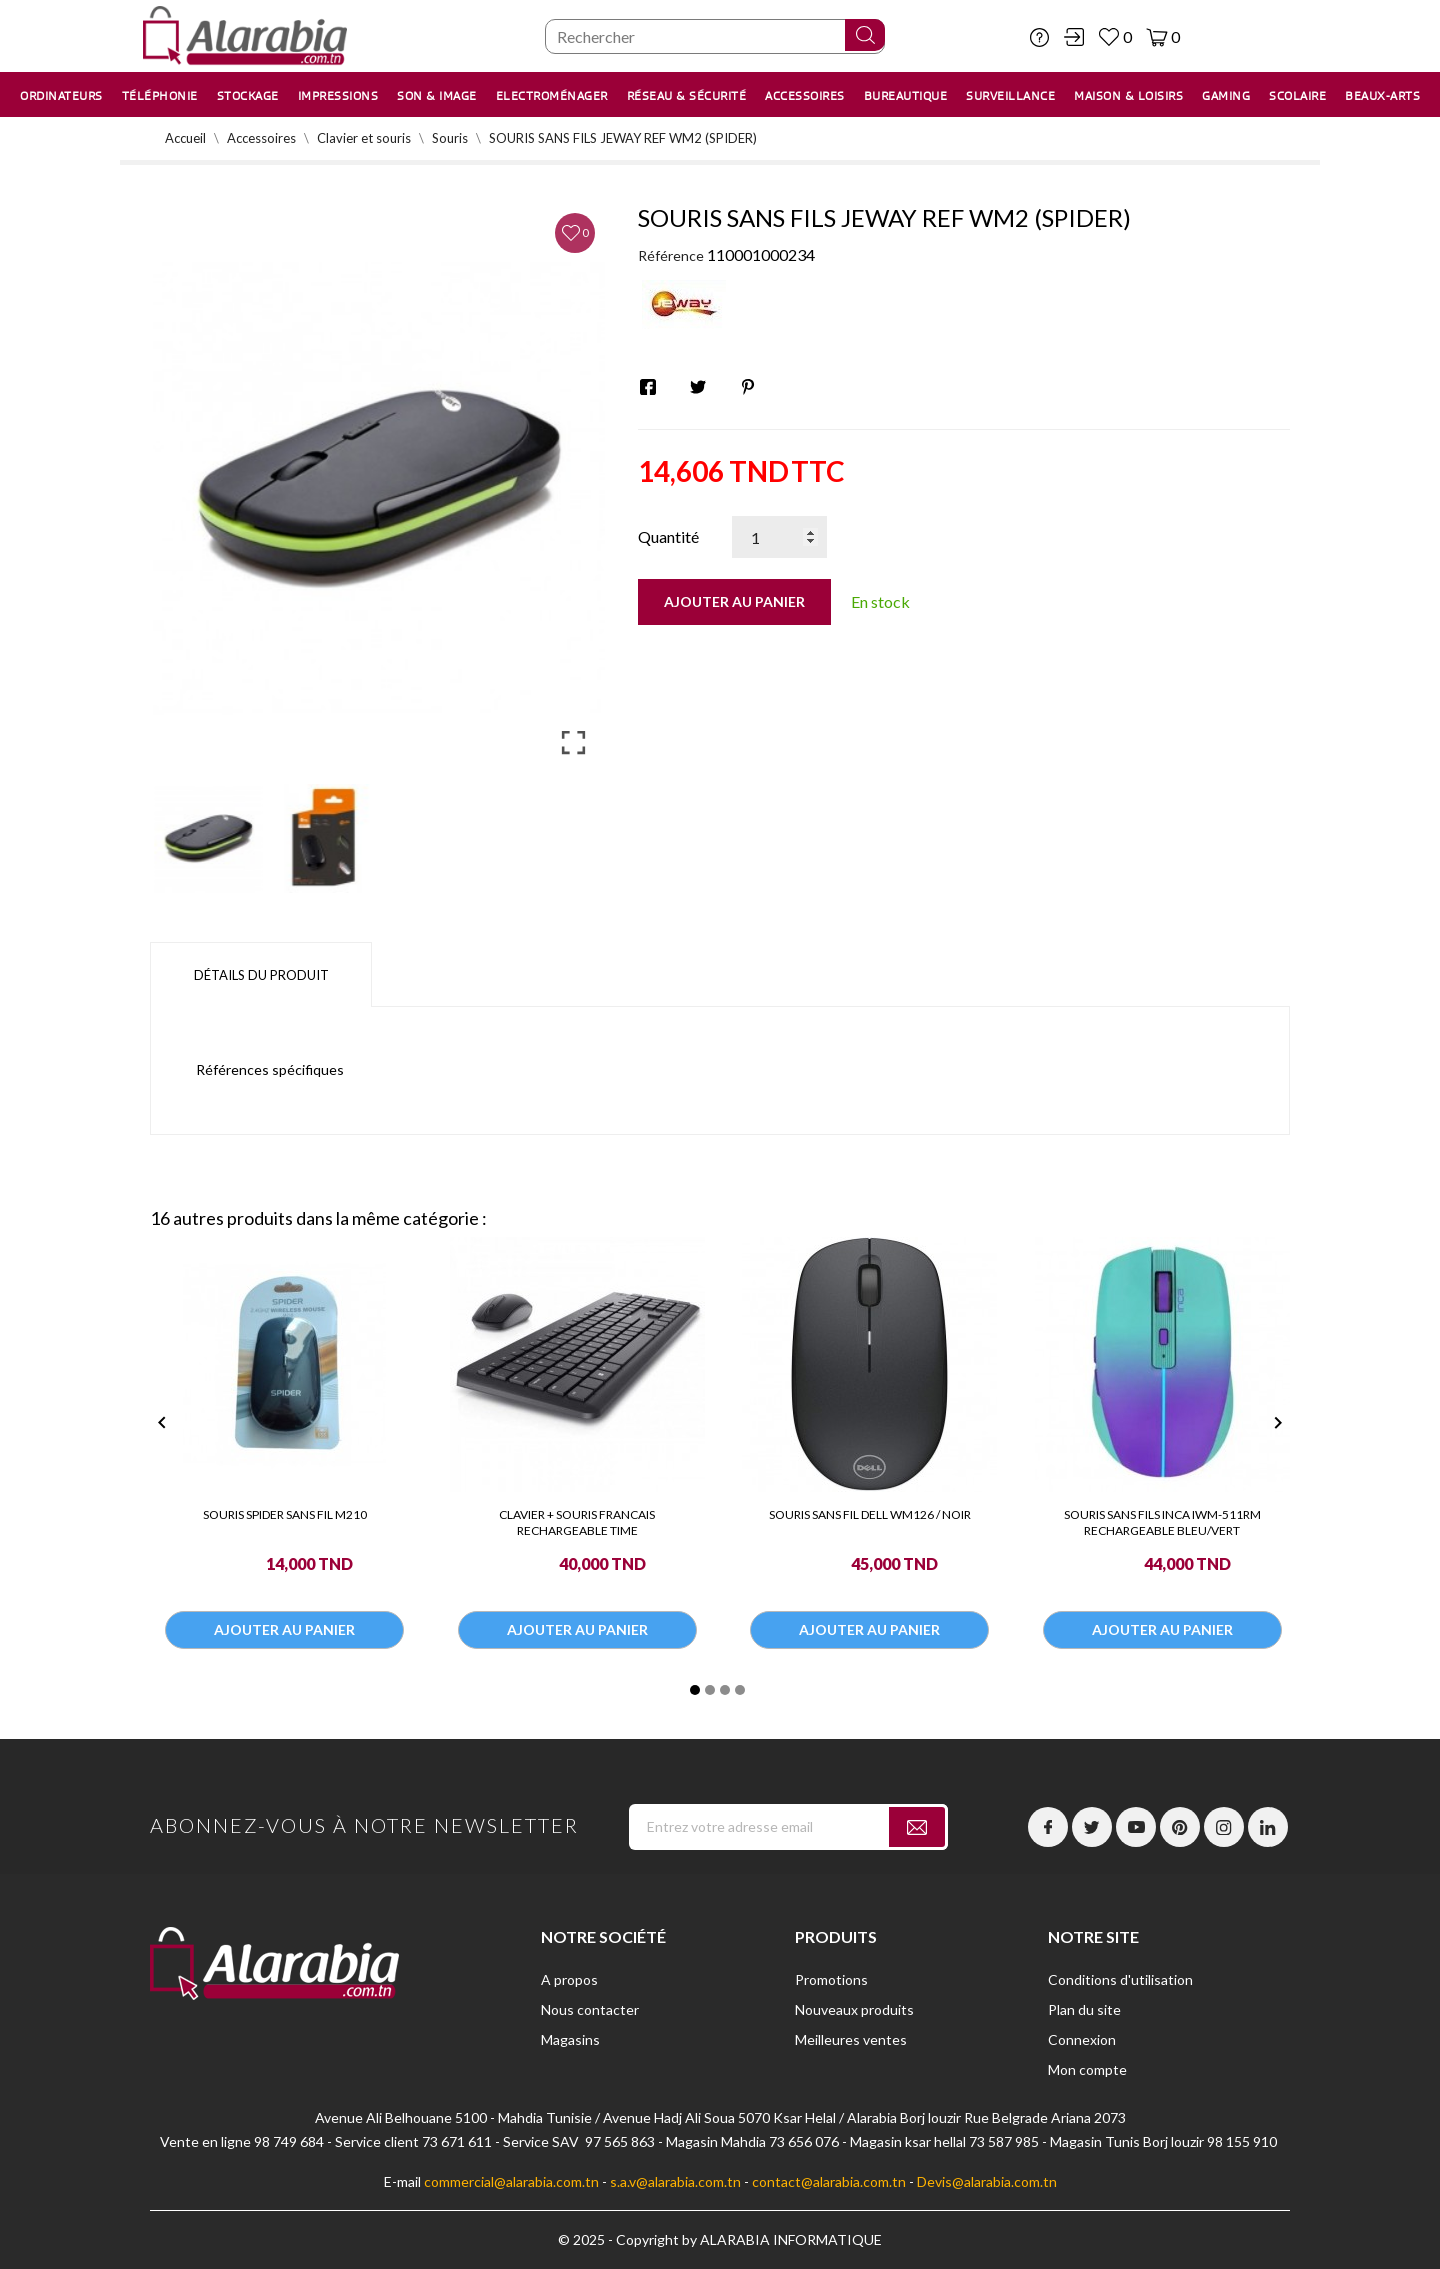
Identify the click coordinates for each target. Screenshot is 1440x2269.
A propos (569, 1979)
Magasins (570, 2039)
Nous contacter (590, 2009)
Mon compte (1087, 2069)
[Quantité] (779, 537)
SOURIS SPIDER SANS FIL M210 (285, 1514)
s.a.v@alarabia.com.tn (675, 2181)
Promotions (831, 1979)
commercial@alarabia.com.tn (511, 2181)
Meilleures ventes (851, 2039)
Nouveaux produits (854, 2009)
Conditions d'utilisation (1120, 1979)
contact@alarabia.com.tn (829, 2181)
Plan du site (1084, 2009)
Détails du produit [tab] (261, 975)
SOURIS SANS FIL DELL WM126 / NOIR (870, 1514)
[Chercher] (715, 36)
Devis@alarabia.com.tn (987, 2181)
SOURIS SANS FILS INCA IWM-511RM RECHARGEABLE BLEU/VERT (1162, 1522)
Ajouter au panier (734, 601)
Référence (671, 255)
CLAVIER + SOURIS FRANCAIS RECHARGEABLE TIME (577, 1522)
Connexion (1082, 2039)
